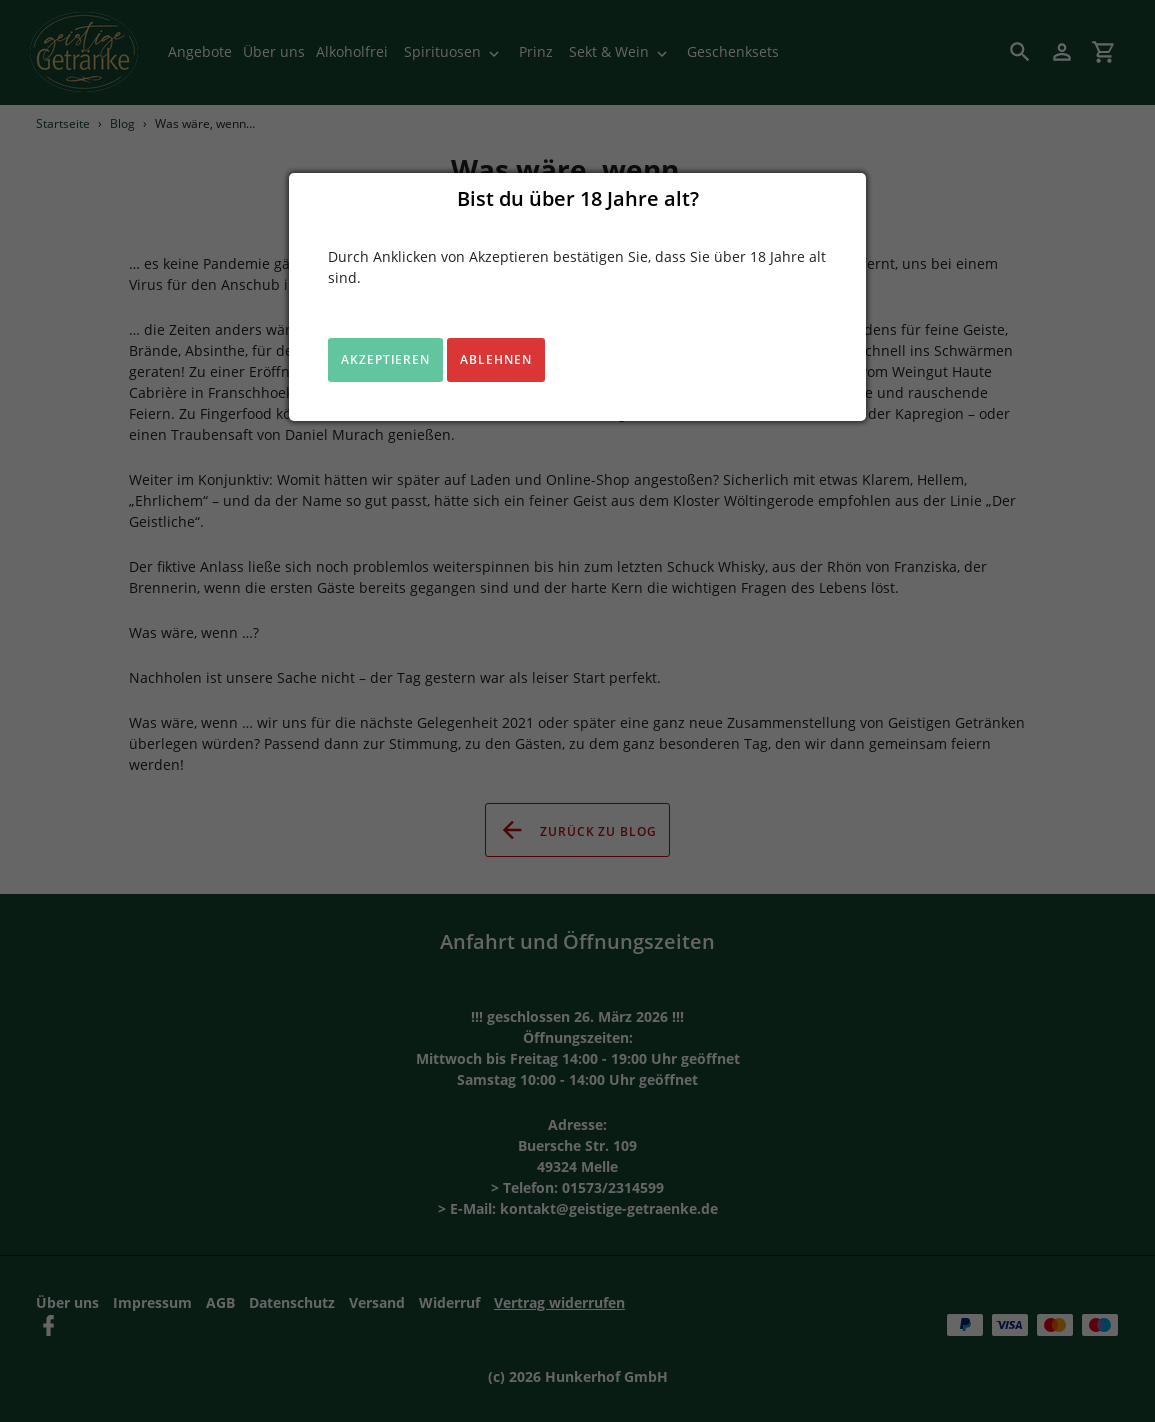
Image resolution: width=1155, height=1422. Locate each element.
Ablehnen (496, 359)
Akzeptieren (386, 359)
